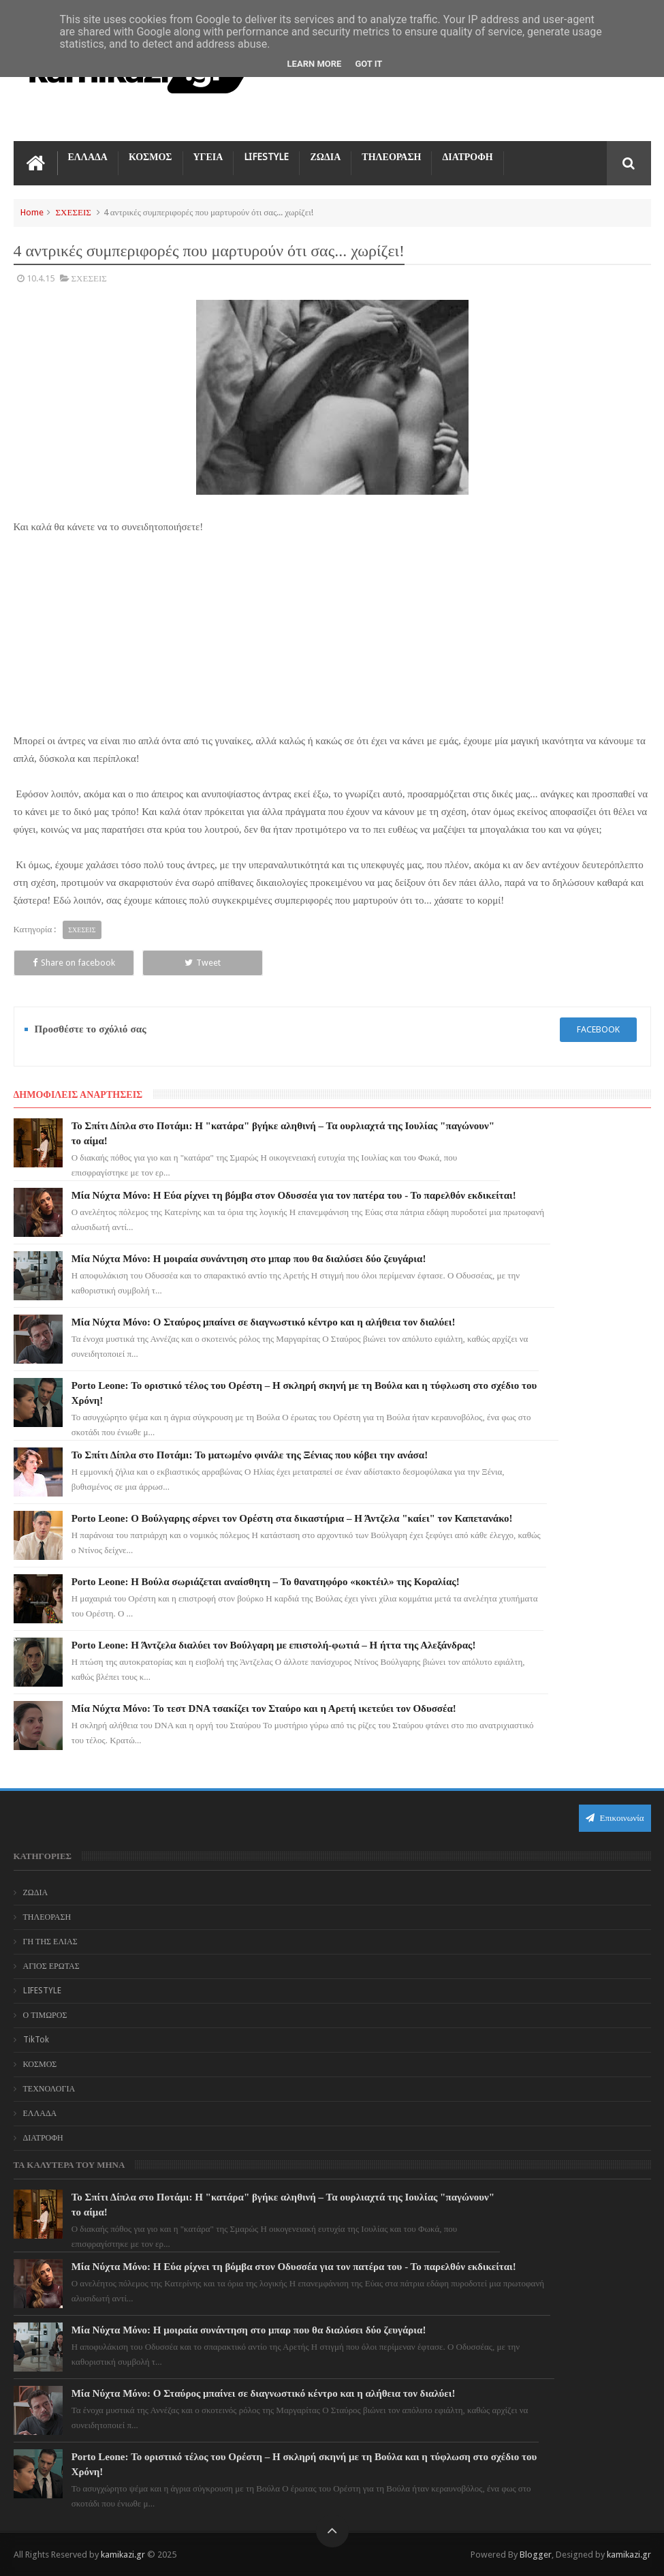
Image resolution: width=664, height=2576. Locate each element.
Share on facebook (74, 962)
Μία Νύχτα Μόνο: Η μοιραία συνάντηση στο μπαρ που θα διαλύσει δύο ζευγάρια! (249, 1258)
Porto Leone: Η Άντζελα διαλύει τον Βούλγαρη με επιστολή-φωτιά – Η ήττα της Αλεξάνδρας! (274, 1645)
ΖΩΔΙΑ (325, 156)
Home (32, 212)
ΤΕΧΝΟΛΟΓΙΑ (49, 2089)
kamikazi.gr (123, 2554)
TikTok (36, 2039)
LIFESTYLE (266, 156)
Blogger (536, 2554)
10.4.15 (40, 278)
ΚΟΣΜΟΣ (150, 156)
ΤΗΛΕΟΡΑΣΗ (391, 156)
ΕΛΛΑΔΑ (88, 156)
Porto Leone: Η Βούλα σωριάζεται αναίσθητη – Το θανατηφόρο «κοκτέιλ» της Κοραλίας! (266, 1581)
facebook (598, 1029)
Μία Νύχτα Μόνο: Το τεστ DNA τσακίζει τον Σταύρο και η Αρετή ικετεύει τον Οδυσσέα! (264, 1708)
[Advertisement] (332, 631)
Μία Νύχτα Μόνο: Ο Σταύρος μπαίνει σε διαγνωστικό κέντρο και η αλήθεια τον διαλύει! (264, 1322)
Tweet (203, 962)
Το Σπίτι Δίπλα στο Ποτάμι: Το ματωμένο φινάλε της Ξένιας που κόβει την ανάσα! (250, 1455)
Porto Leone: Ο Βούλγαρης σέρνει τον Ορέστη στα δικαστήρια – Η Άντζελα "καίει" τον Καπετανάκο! (292, 1518)
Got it (368, 64)
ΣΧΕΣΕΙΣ (73, 212)
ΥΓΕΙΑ (208, 156)
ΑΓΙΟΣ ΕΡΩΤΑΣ (51, 1966)
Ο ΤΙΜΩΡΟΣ (45, 2015)
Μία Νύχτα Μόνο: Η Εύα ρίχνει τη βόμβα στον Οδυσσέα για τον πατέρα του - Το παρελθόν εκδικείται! (294, 1195)
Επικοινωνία (615, 1818)
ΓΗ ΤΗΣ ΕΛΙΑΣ (50, 1941)
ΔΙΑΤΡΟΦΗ (467, 156)
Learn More (314, 64)
